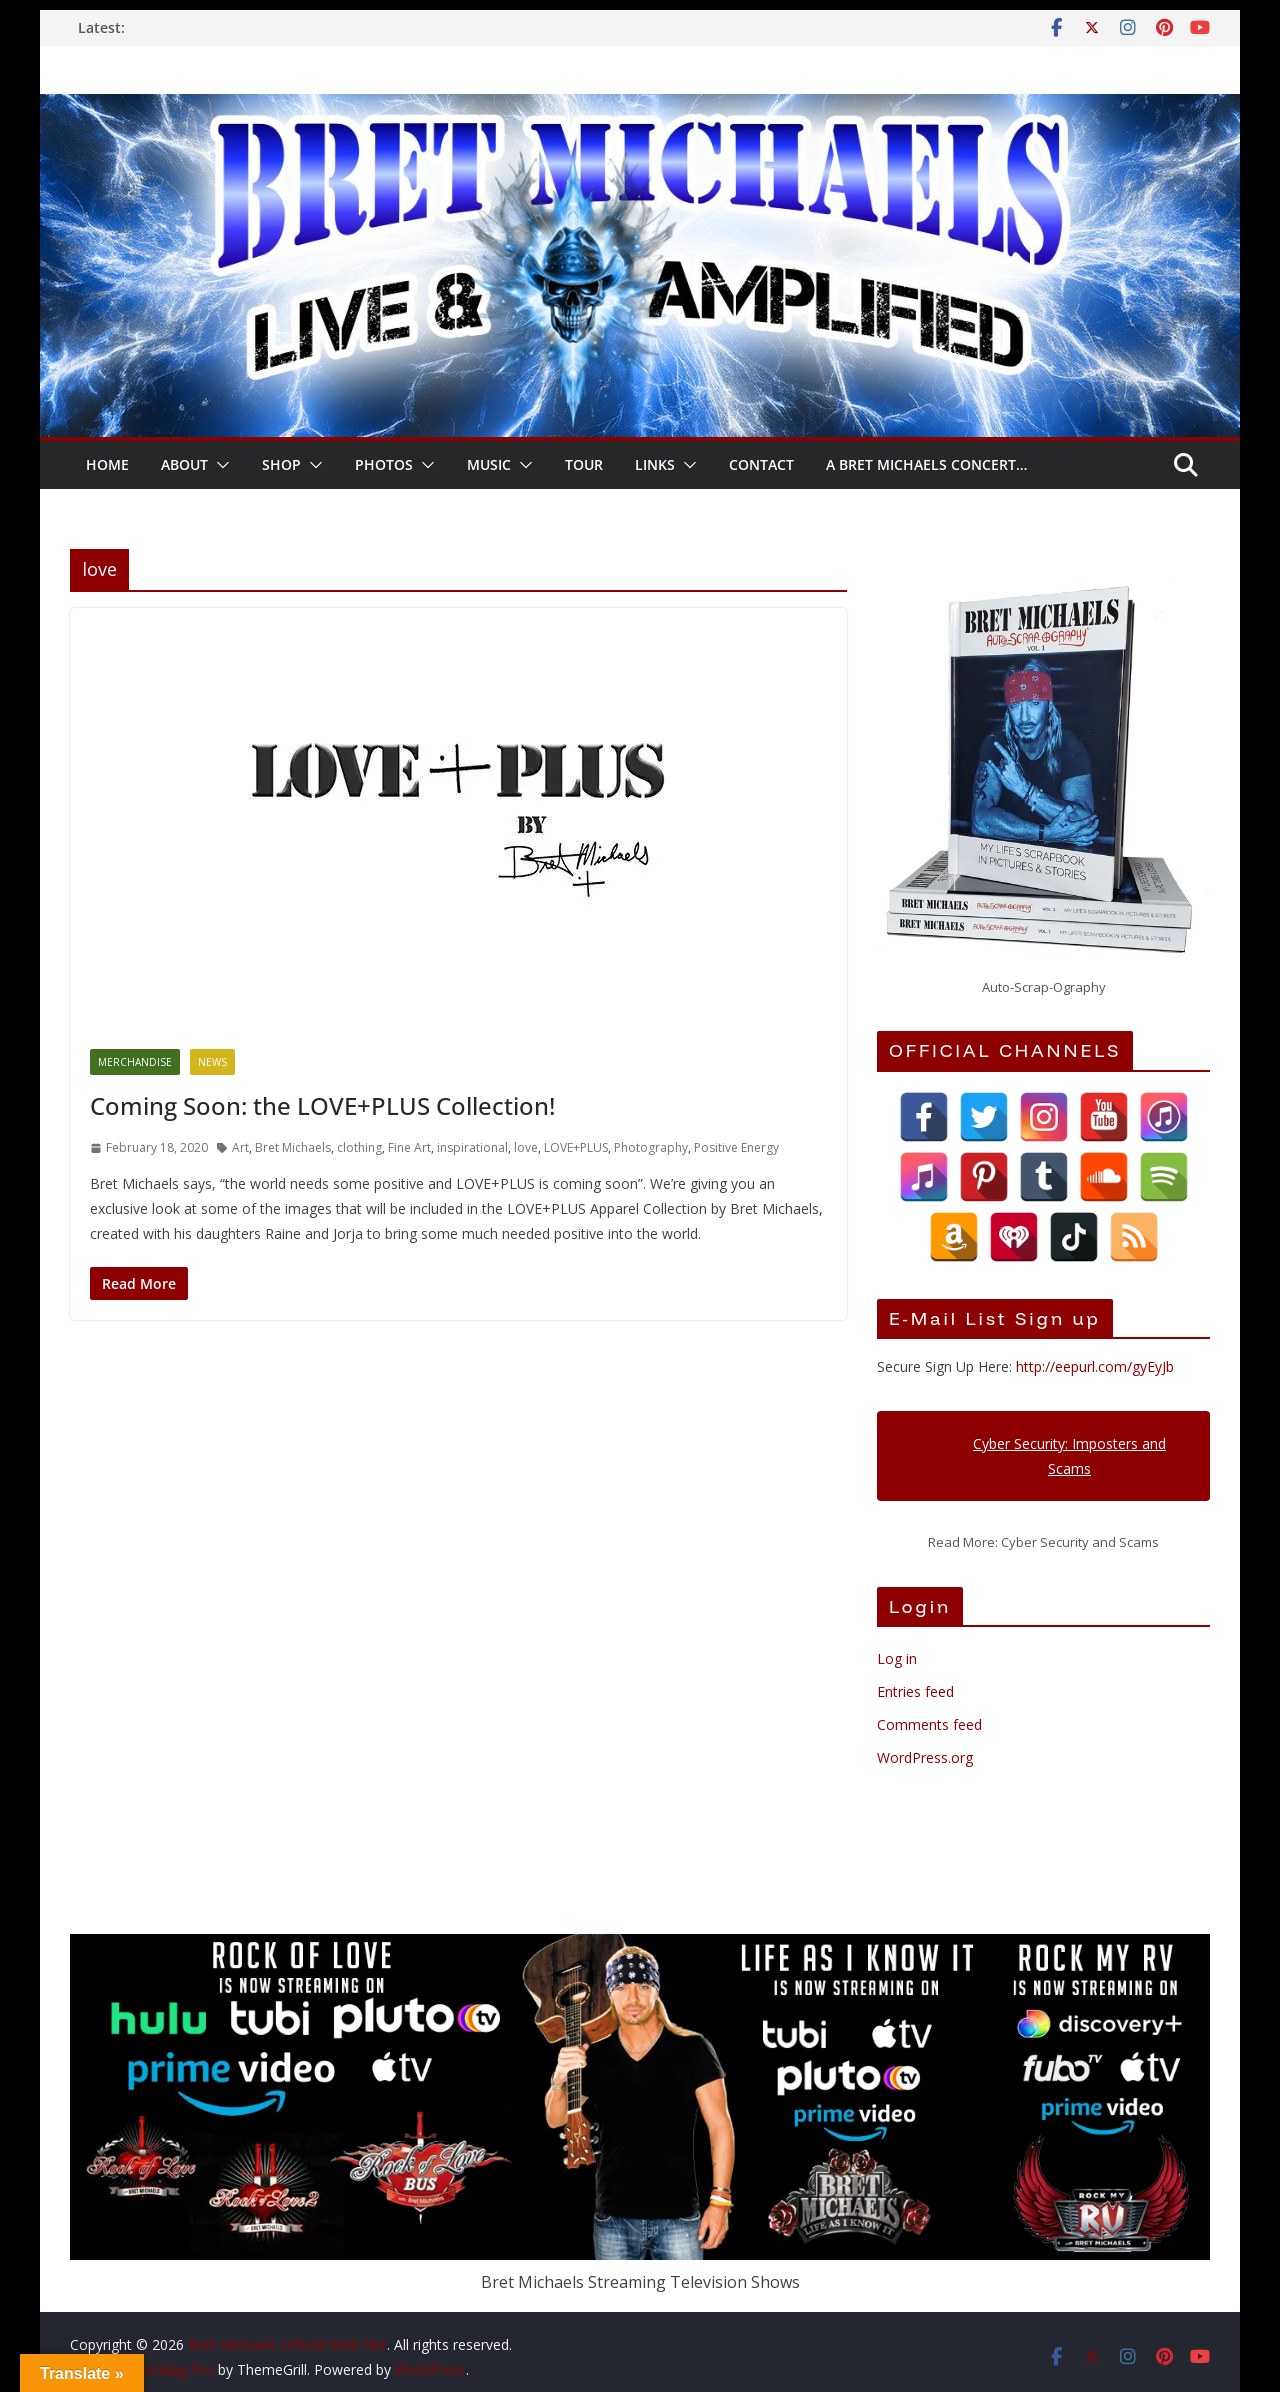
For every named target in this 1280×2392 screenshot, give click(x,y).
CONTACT (761, 464)
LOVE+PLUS (576, 1147)
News (212, 1062)
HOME (107, 464)
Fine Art (409, 1147)
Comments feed (929, 1724)
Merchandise (135, 1062)
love (526, 1147)
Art (240, 1147)
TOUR (584, 464)
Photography (651, 1147)
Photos (384, 464)
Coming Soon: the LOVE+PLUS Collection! (322, 1105)
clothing (359, 1147)
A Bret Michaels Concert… (926, 464)
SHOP (281, 464)
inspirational (472, 1147)
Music (489, 464)
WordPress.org (925, 1757)
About (184, 464)
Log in (897, 1658)
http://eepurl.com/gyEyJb (1095, 1366)
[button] (219, 465)
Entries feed (915, 1691)
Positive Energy (736, 1147)
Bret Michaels (293, 1147)
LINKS (655, 464)
